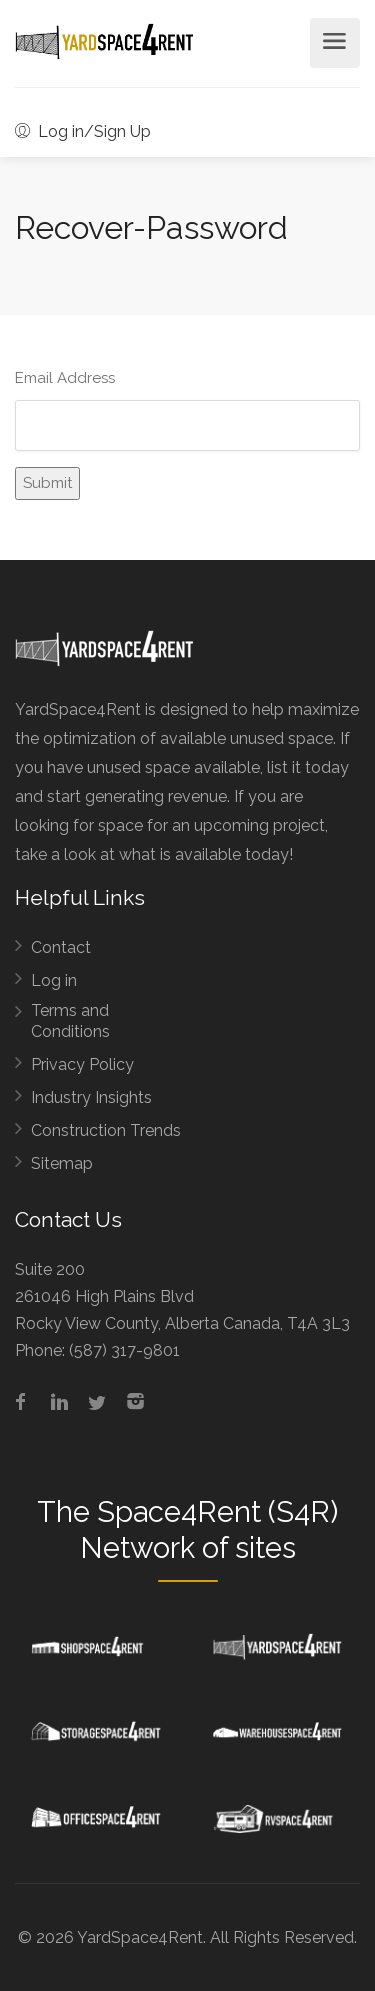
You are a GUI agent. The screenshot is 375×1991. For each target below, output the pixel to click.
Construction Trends (106, 1130)
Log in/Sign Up (83, 131)
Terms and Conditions (70, 1021)
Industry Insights (91, 1097)
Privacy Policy (82, 1064)
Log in (54, 980)
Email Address (65, 378)
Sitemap (62, 1163)
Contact (61, 947)
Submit (47, 483)
